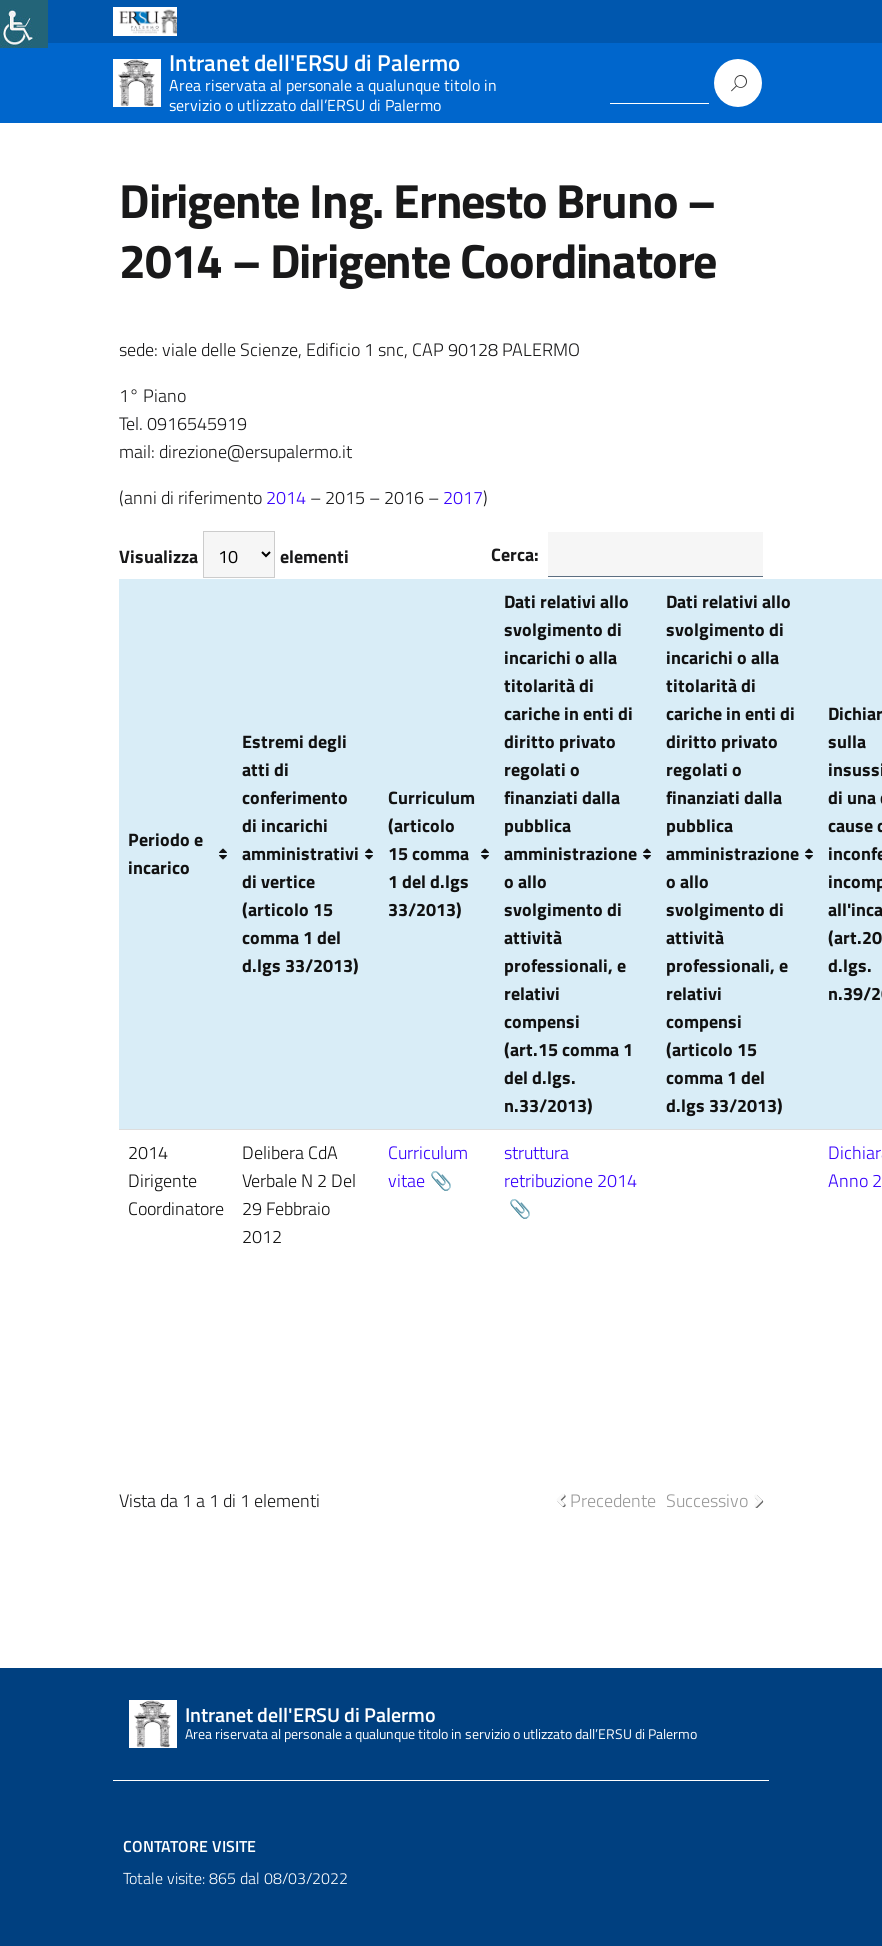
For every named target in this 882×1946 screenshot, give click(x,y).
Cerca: (627, 554)
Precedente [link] (613, 1500)
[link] (24, 24)
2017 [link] (463, 497)
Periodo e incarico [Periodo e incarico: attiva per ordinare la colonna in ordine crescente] (165, 853)
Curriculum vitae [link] (428, 1166)
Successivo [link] (707, 1500)
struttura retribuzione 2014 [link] (570, 1166)
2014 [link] (286, 497)
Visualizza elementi (234, 554)
